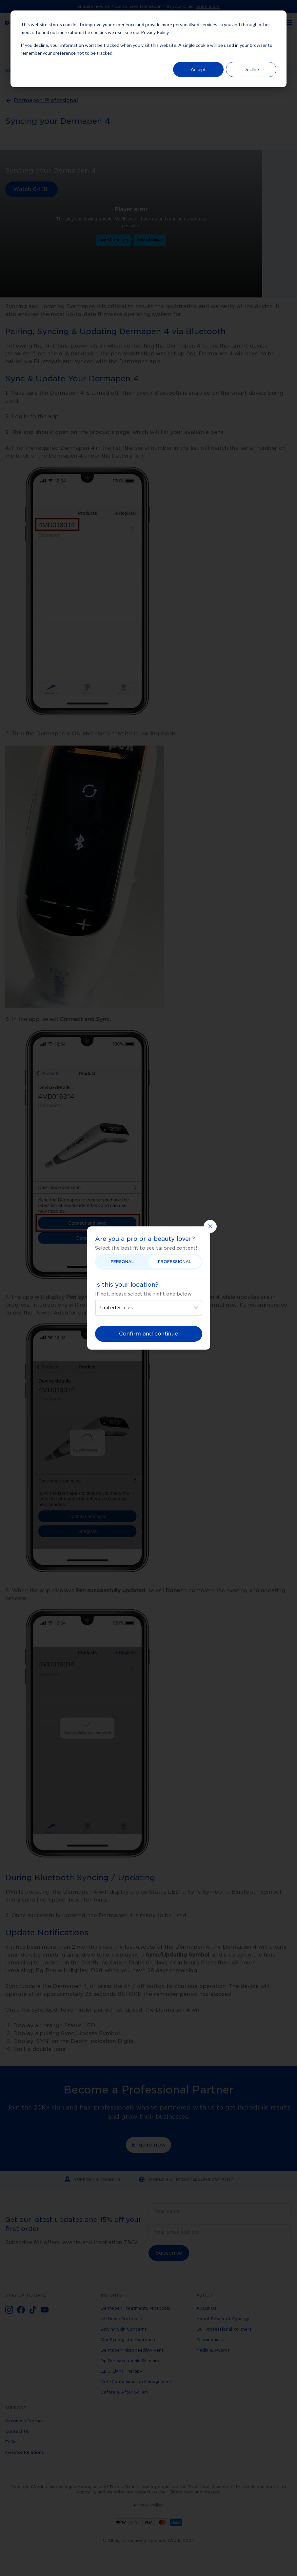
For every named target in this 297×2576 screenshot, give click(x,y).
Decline (251, 69)
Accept (198, 69)
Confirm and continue (148, 1334)
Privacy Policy (154, 32)
